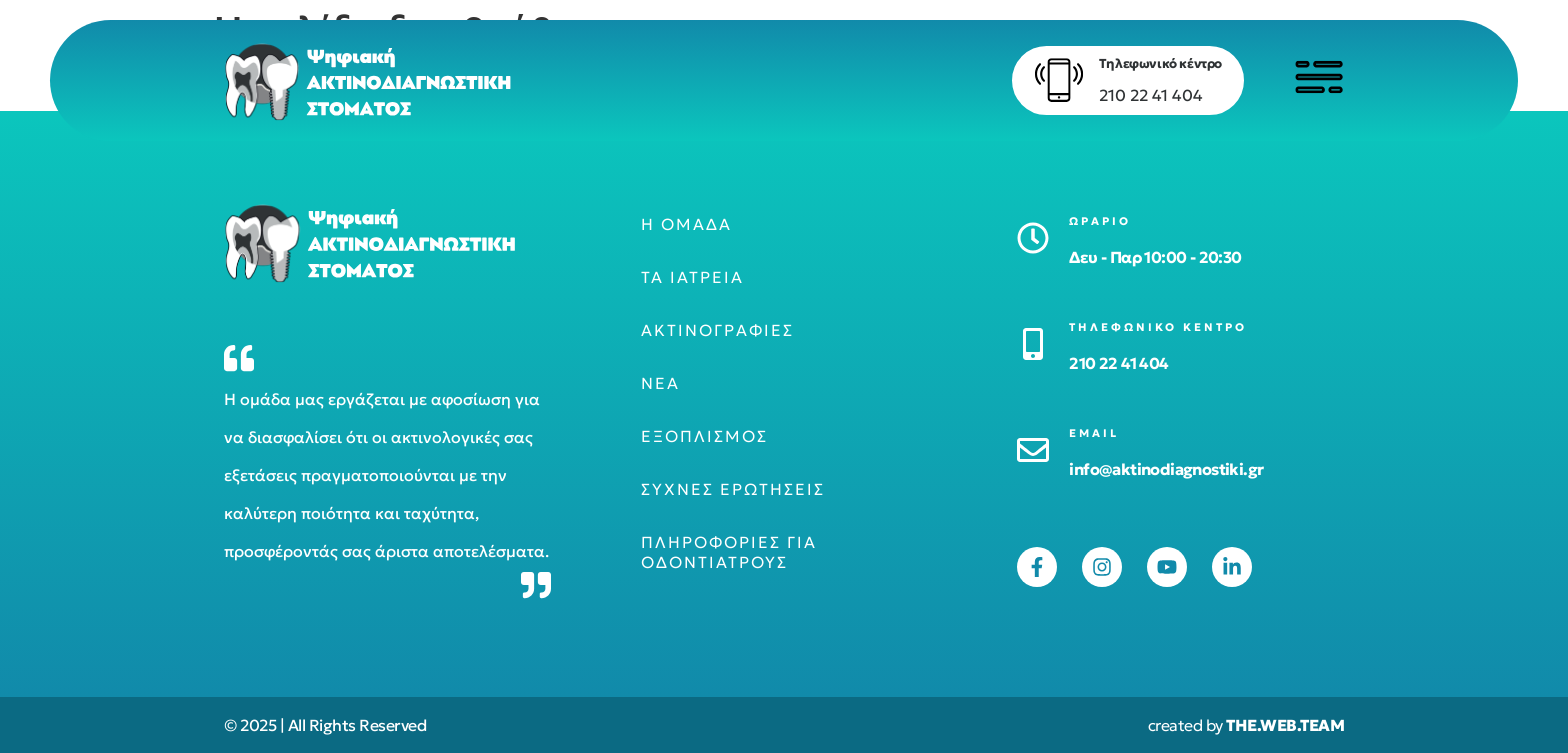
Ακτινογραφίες (717, 330)
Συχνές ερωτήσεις (733, 489)
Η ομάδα (686, 224)
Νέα (660, 383)
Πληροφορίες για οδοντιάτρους (729, 552)
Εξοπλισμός (704, 436)
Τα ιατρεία (692, 277)
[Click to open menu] (1319, 77)
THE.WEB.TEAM (1285, 725)
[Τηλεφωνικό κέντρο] (1059, 80)
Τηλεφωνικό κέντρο (1160, 63)
